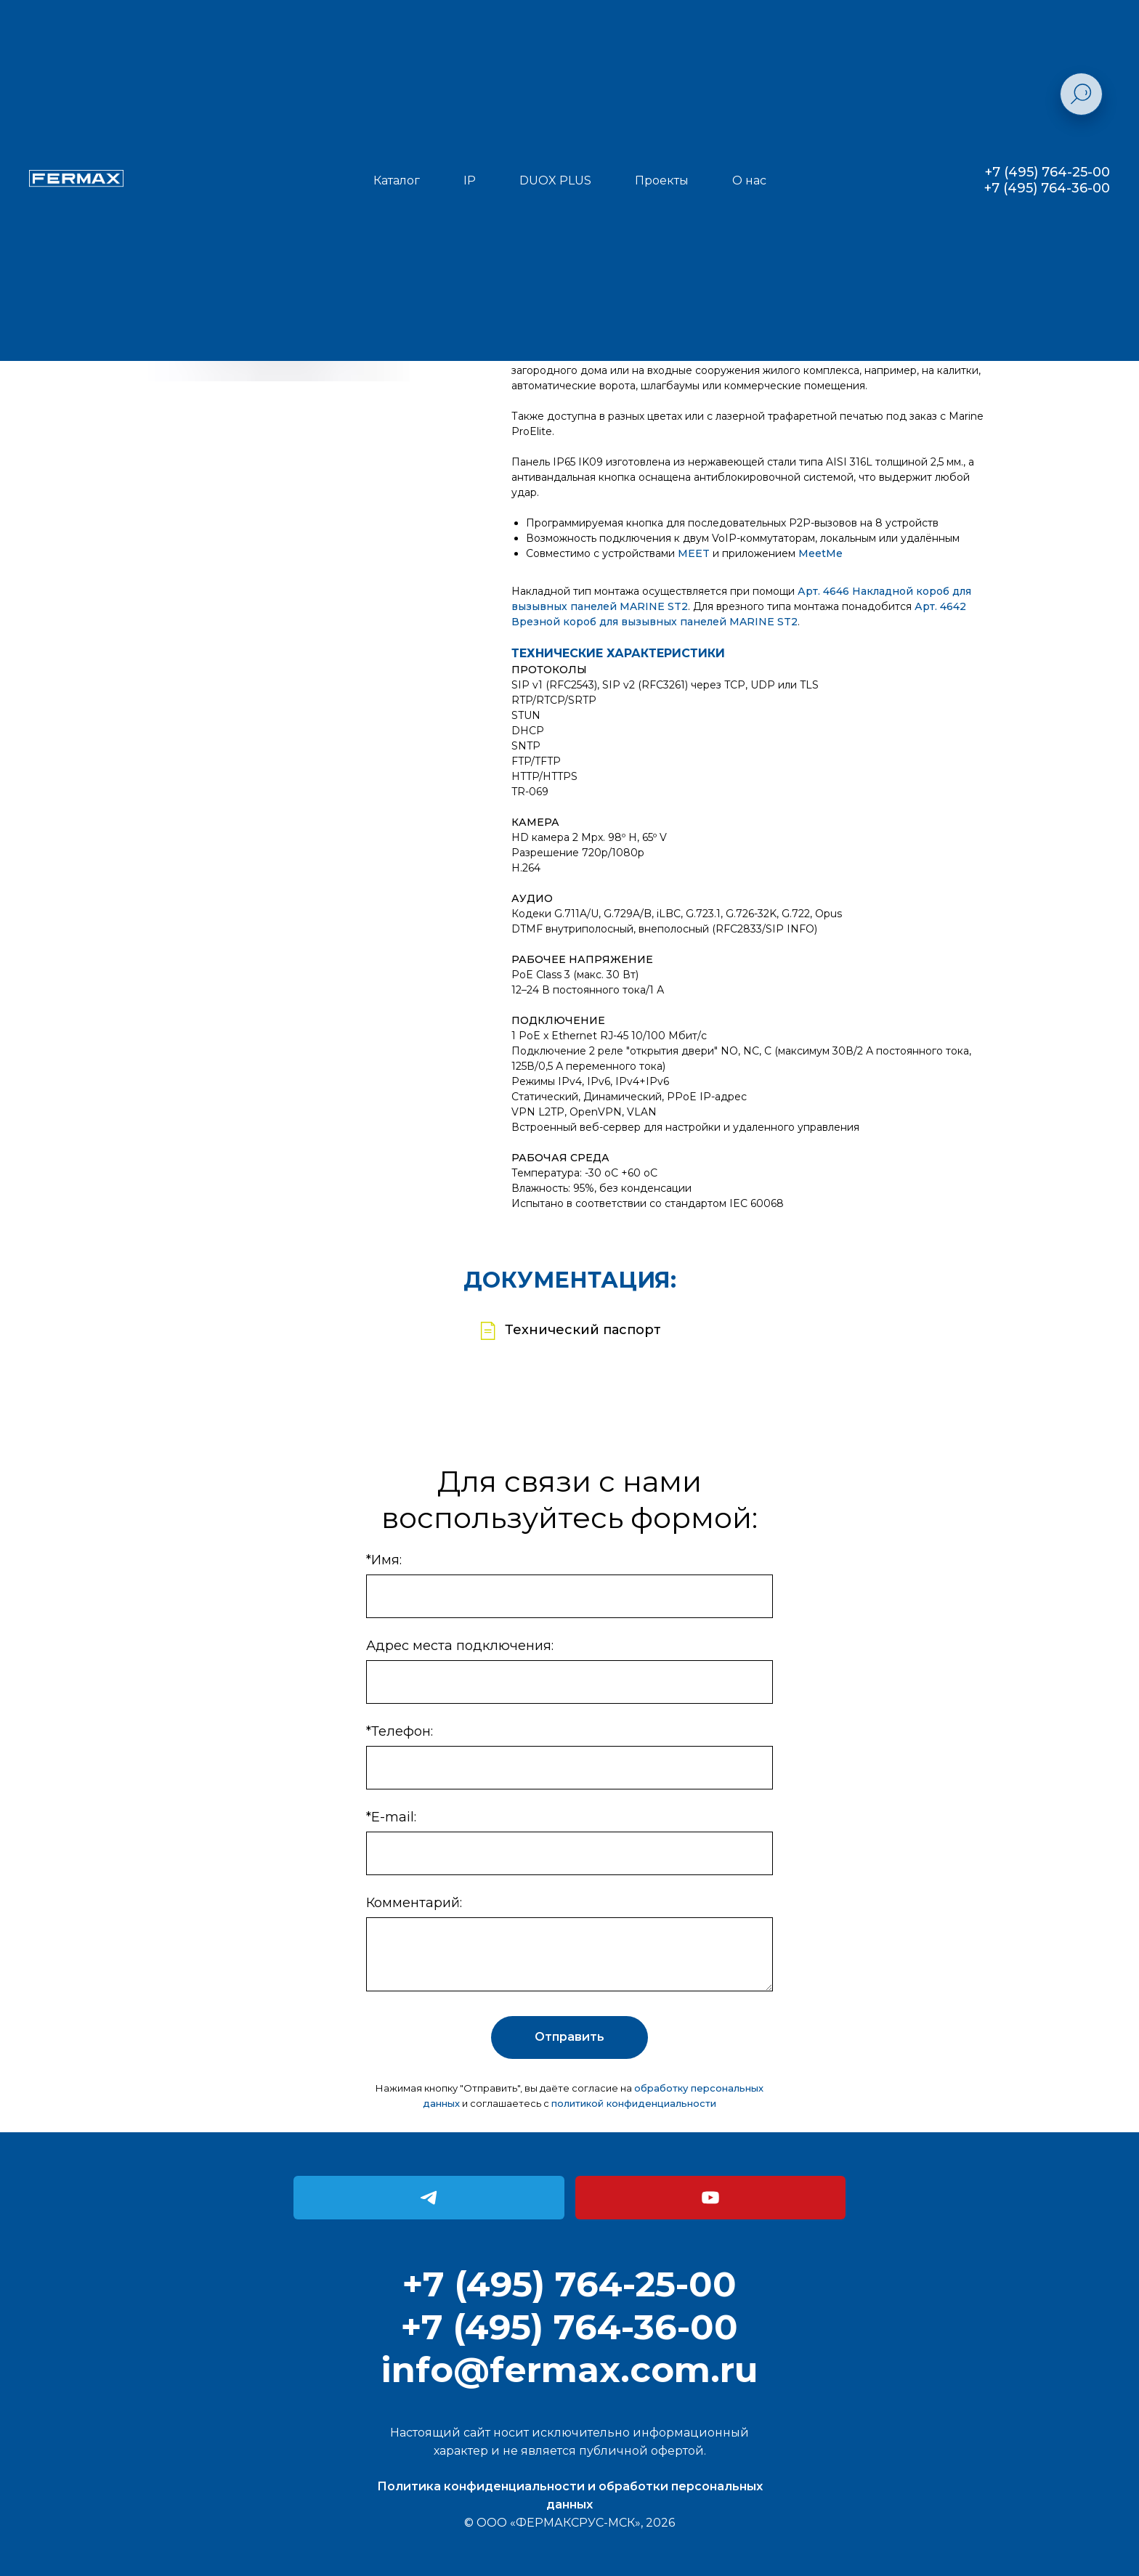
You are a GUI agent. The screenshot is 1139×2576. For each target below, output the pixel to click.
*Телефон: (399, 1731)
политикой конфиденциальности (633, 2103)
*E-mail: (391, 1817)
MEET (694, 553)
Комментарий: (414, 1903)
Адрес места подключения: (460, 1646)
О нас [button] (749, 180)
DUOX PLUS (555, 180)
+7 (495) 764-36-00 (1047, 188)
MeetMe (820, 553)
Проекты (662, 180)
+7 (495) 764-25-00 (1047, 172)
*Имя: (384, 1560)
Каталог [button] (396, 180)
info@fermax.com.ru (569, 2370)
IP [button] (469, 180)
